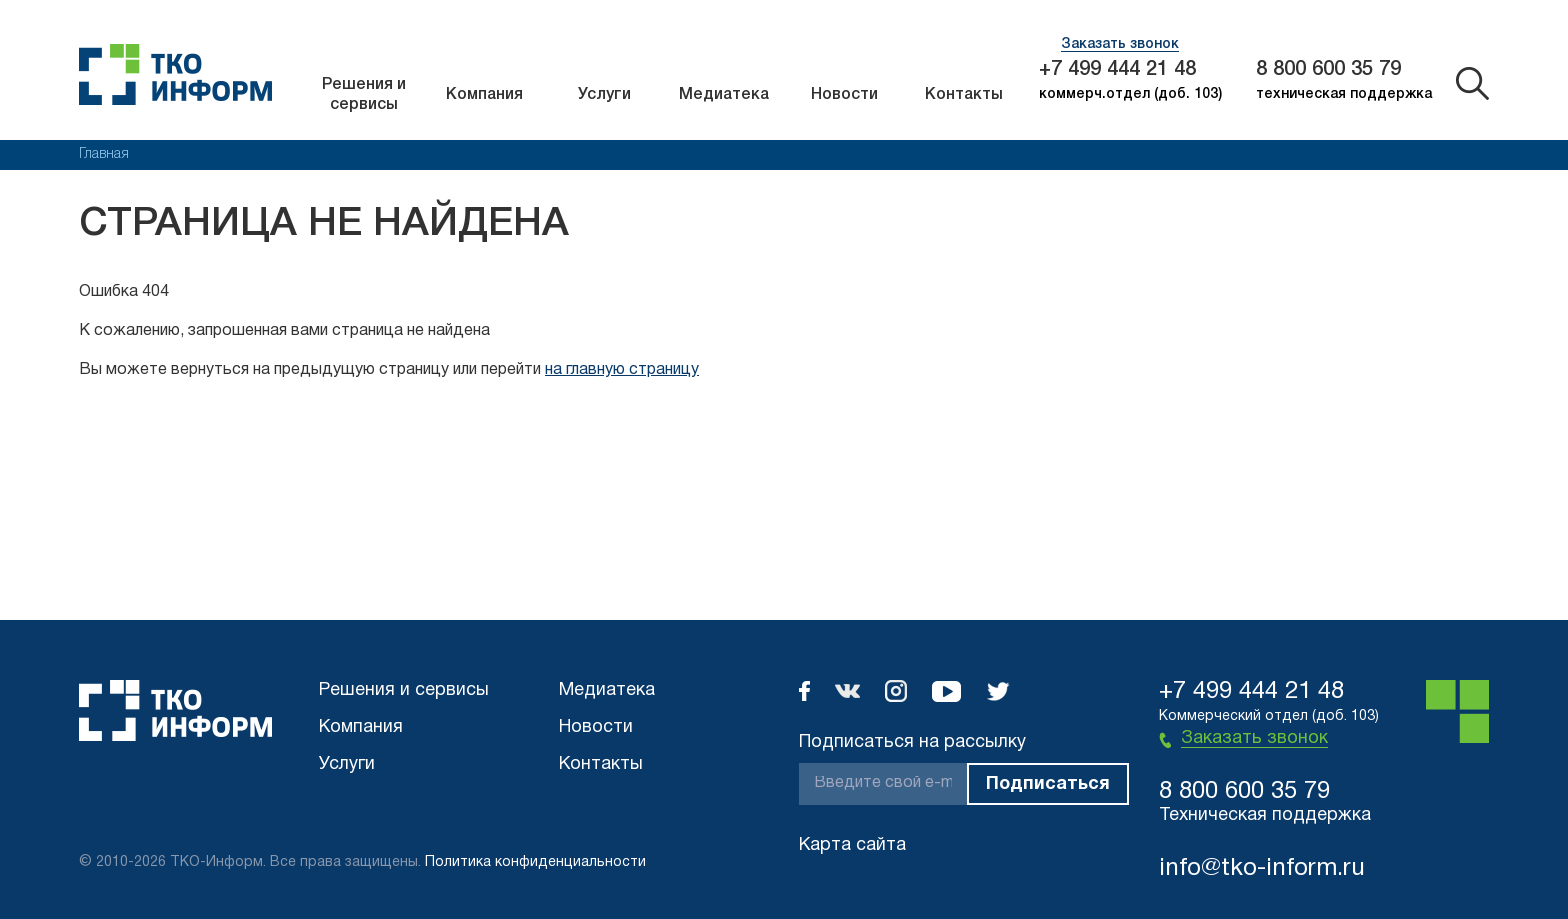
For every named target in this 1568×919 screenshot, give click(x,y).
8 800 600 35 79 (1328, 70)
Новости (844, 95)
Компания (484, 95)
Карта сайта (852, 845)
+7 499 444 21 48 (1117, 70)
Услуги (604, 95)
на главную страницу (622, 370)
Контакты (964, 95)
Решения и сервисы (364, 95)
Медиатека (724, 95)
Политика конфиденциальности (535, 862)
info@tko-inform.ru (1262, 869)
